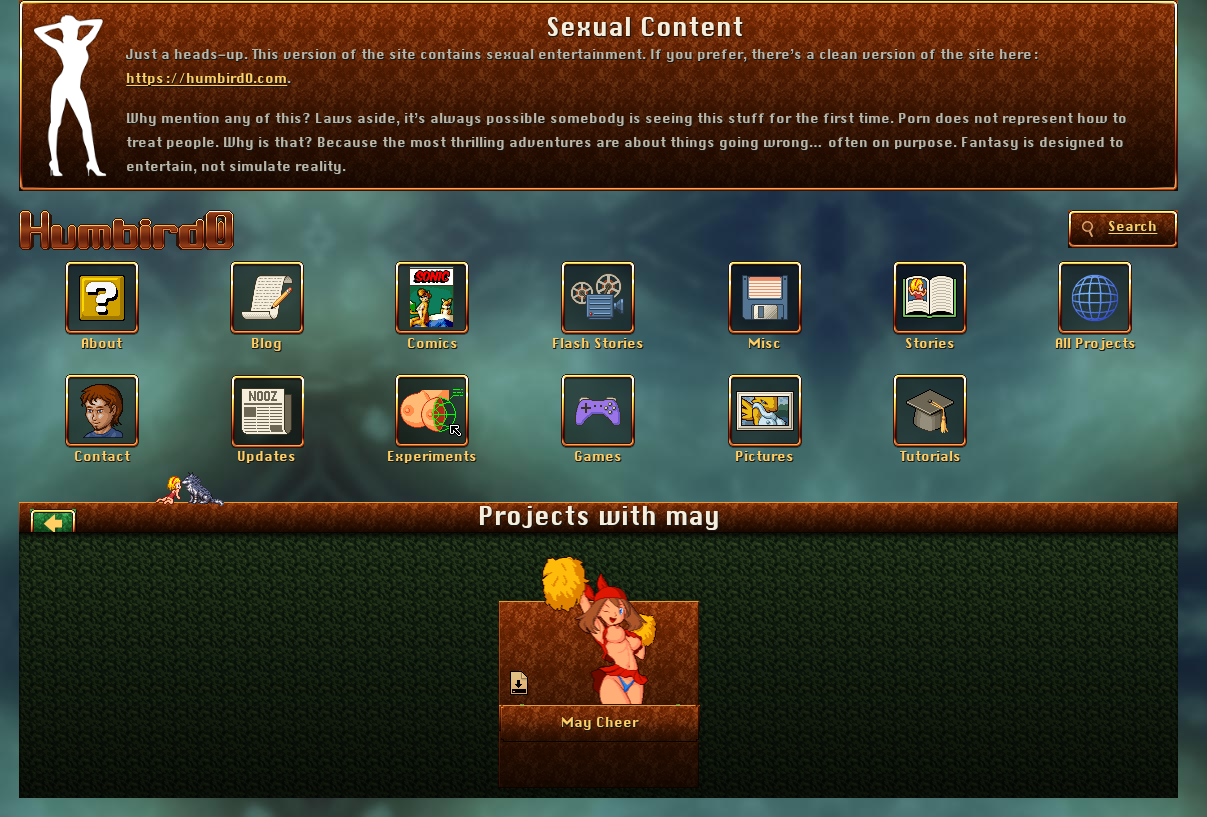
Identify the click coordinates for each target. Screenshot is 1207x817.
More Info (599, 721)
